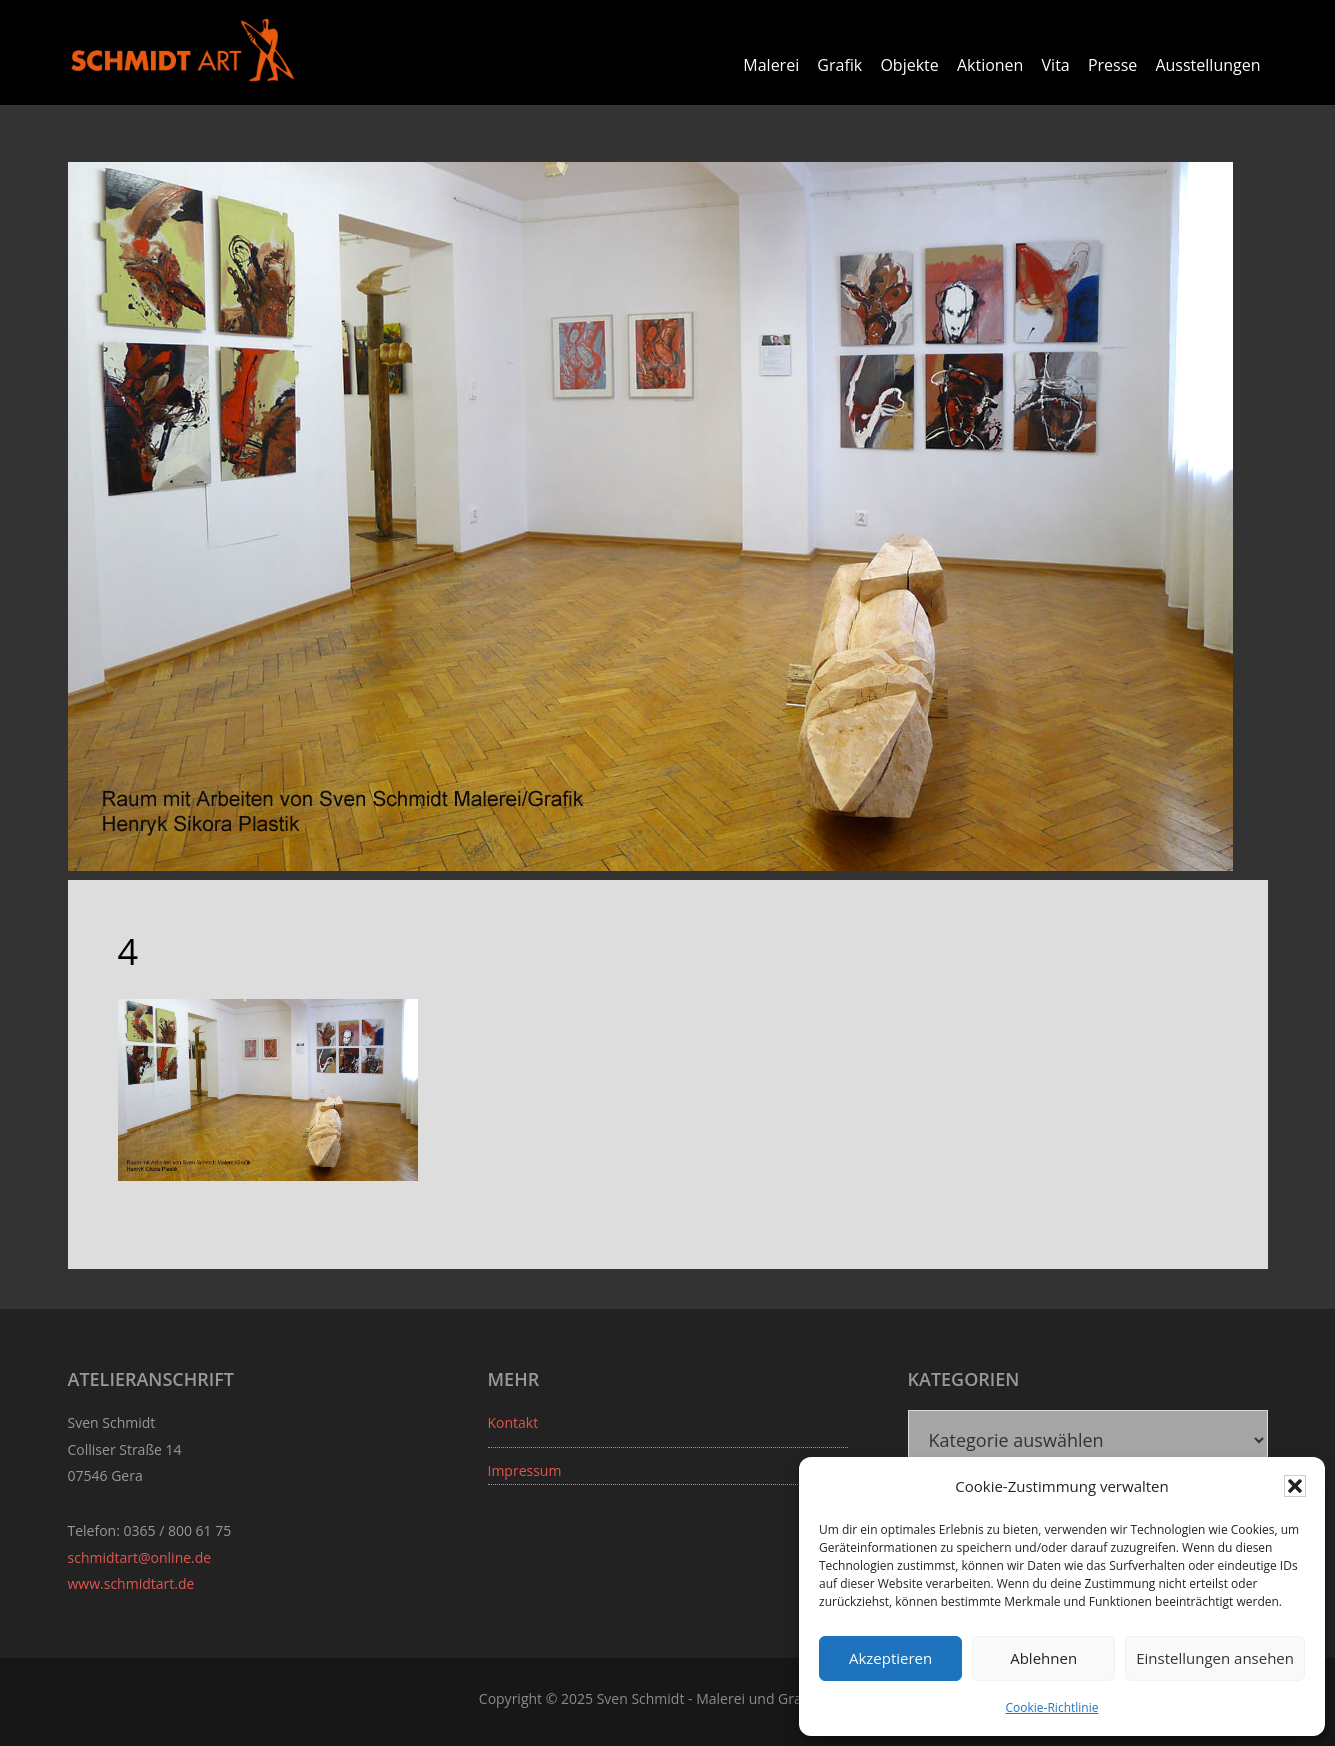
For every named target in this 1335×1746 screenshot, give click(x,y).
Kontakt (513, 1422)
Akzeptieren (890, 1658)
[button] (1295, 1486)
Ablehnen (1043, 1658)
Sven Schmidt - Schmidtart (183, 50)
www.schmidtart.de (131, 1583)
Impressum (525, 1470)
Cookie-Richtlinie (1052, 1707)
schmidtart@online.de (140, 1557)
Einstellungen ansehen (1215, 1658)
